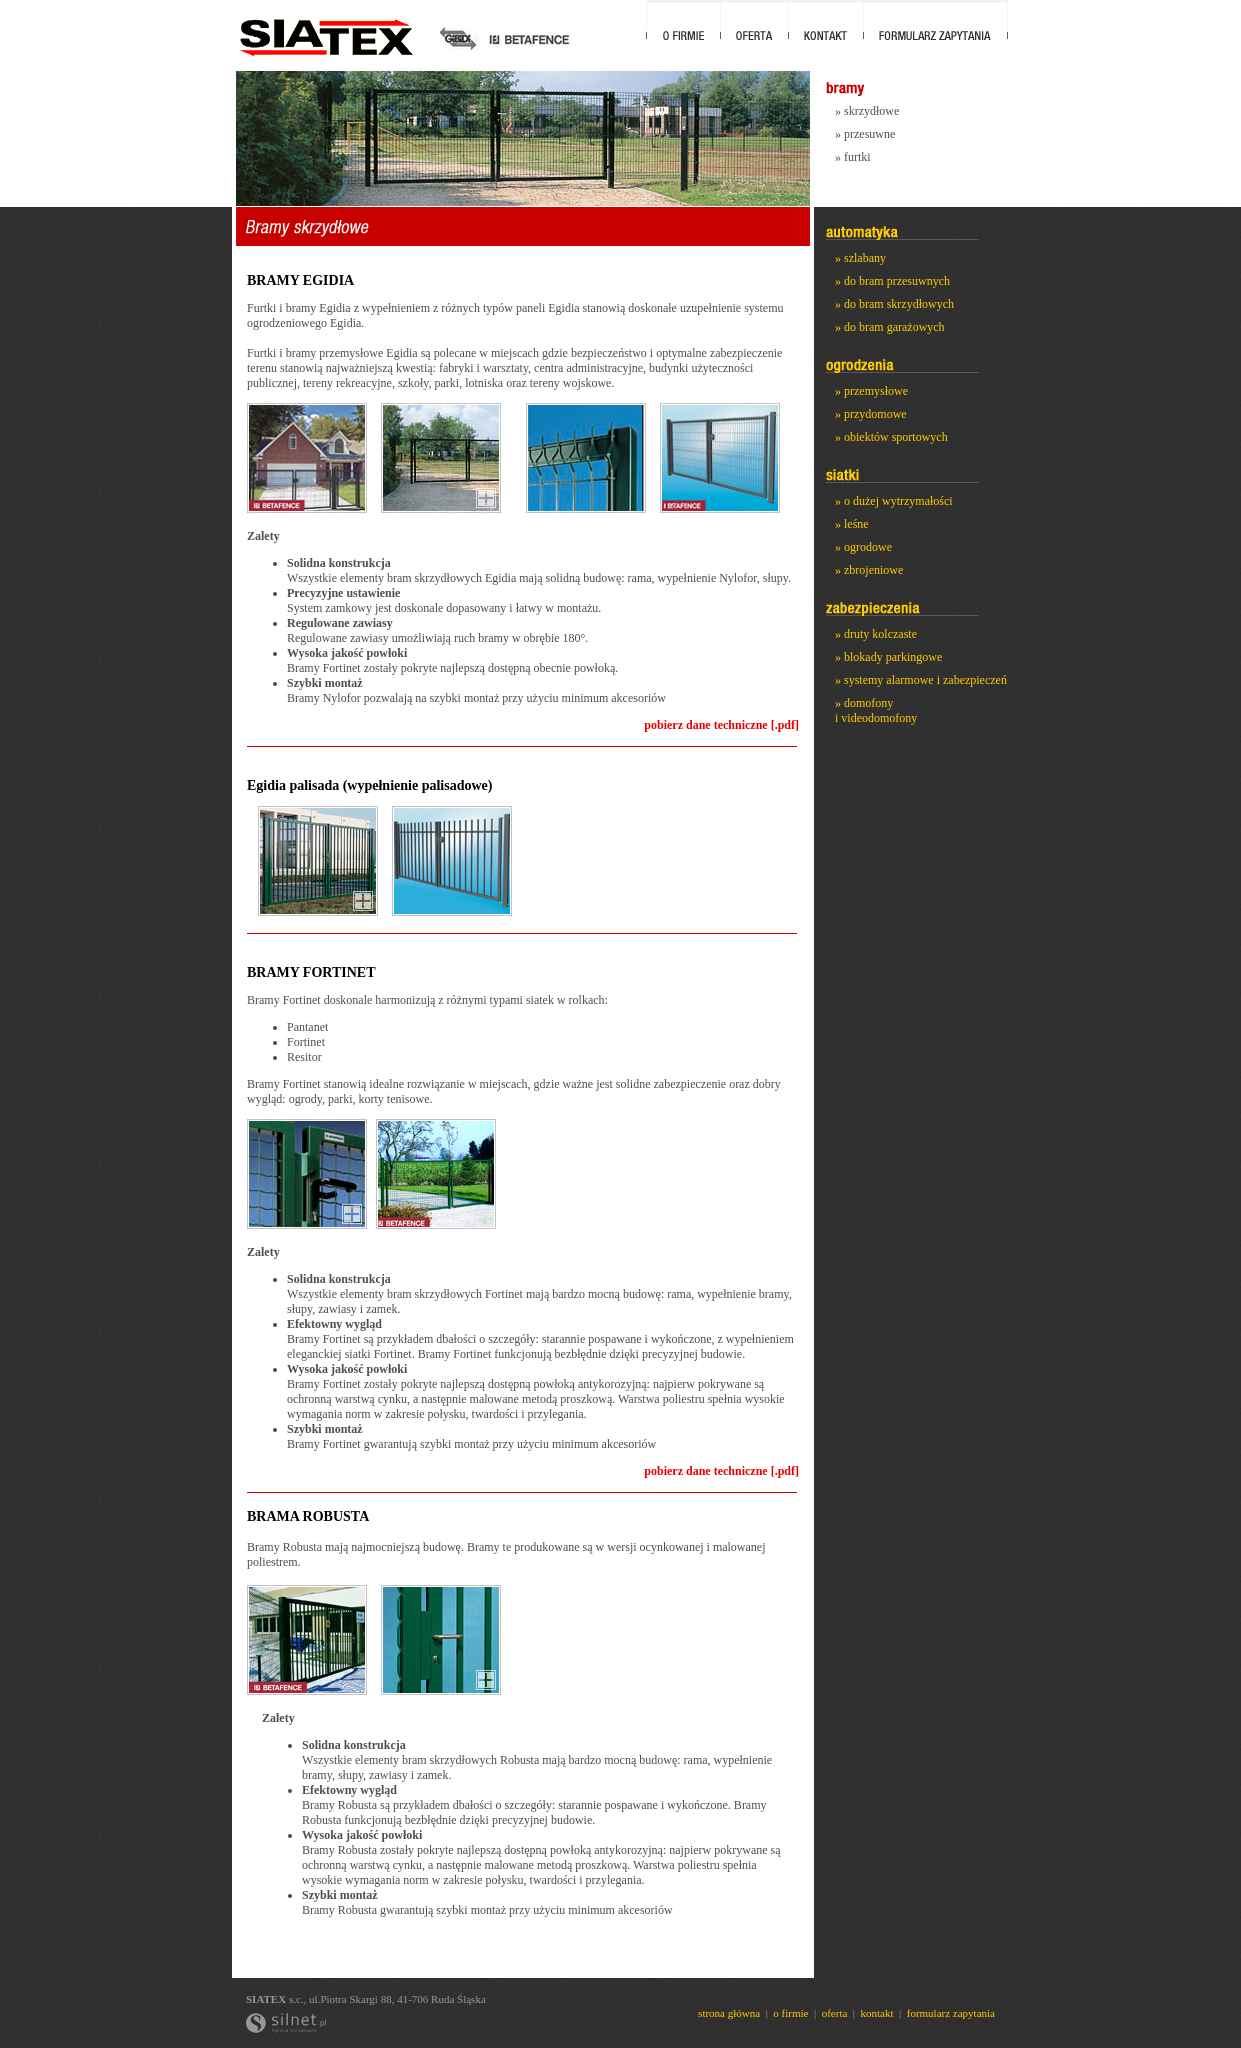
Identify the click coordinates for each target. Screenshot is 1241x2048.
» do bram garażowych (890, 327)
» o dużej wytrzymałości (894, 501)
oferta (835, 2013)
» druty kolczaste (876, 634)
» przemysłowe (871, 391)
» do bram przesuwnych (892, 281)
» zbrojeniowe (869, 570)
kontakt (877, 2013)
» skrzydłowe (867, 111)
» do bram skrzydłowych (894, 304)
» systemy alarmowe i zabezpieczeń (921, 680)
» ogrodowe (863, 547)
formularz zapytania (951, 2013)
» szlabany (860, 258)
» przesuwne (865, 134)
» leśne (852, 524)
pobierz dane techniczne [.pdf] (721, 725)
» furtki (853, 157)
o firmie (790, 2013)
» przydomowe (871, 414)
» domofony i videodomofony (876, 710)
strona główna (729, 2013)
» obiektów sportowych (891, 437)
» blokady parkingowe (888, 657)
